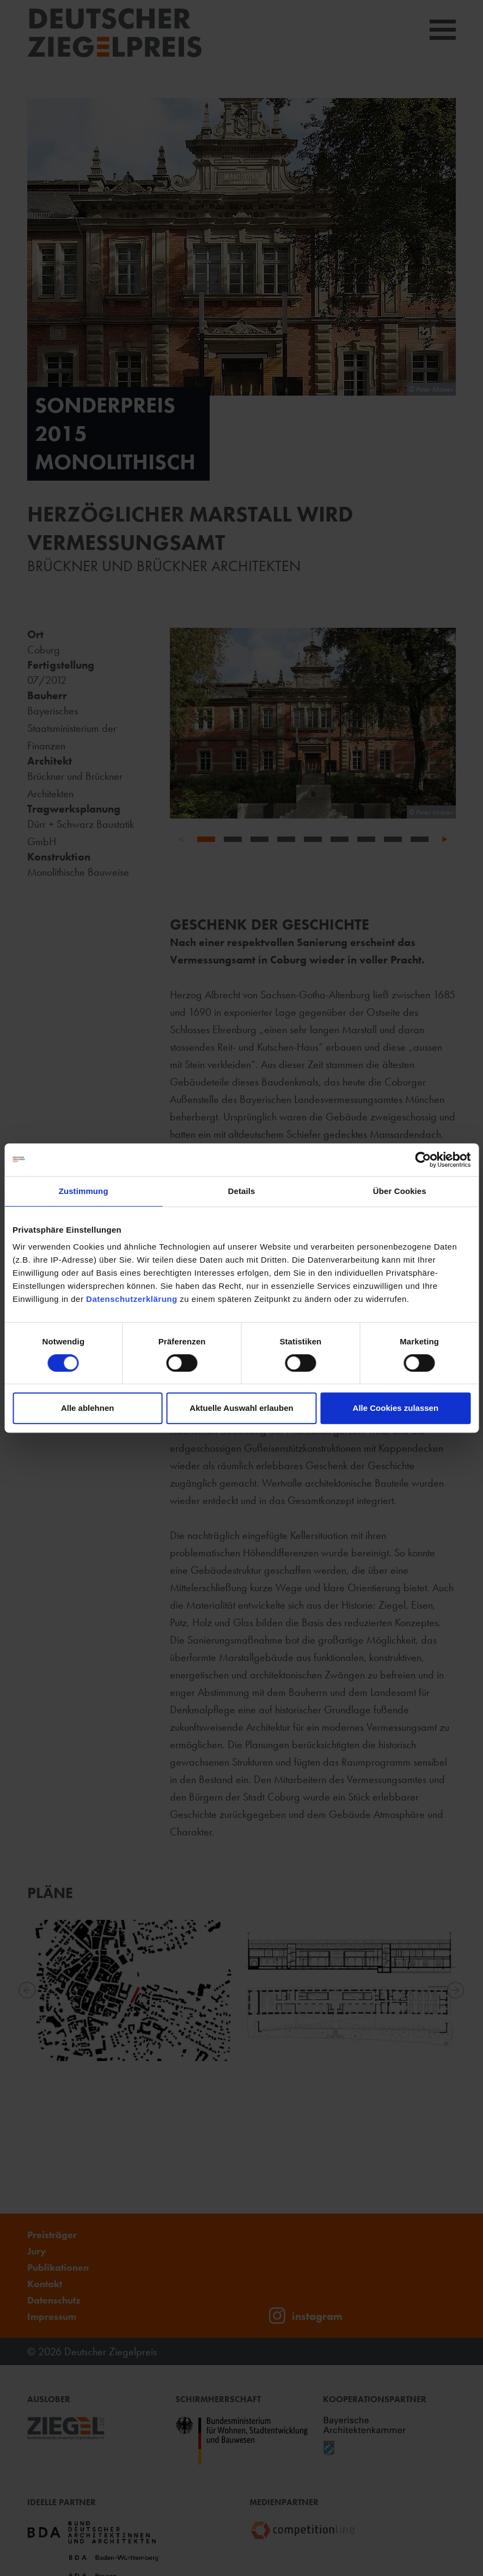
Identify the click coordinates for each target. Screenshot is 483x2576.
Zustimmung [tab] (83, 1191)
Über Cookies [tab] (399, 1191)
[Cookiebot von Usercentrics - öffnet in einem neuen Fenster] (422, 1159)
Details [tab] (241, 1191)
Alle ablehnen (87, 1408)
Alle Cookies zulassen (396, 1408)
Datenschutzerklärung (132, 1299)
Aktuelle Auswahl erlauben (241, 1408)
